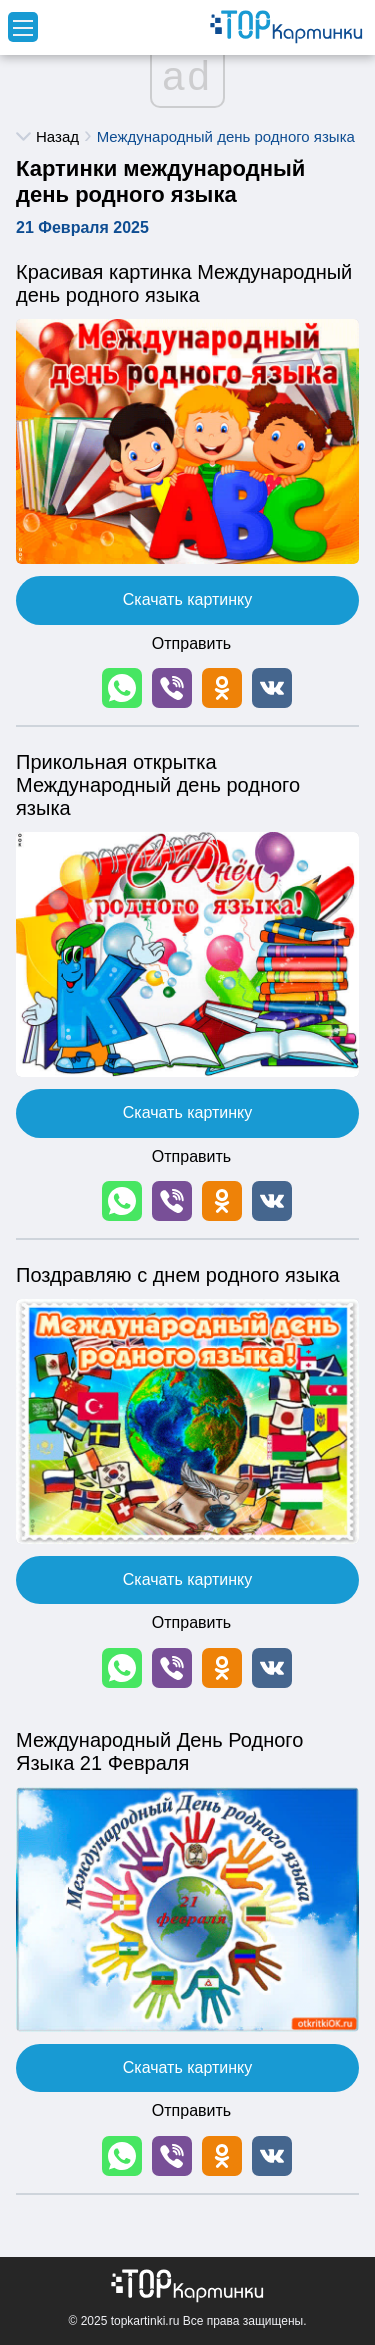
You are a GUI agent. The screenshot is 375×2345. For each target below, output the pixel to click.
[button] (122, 688)
